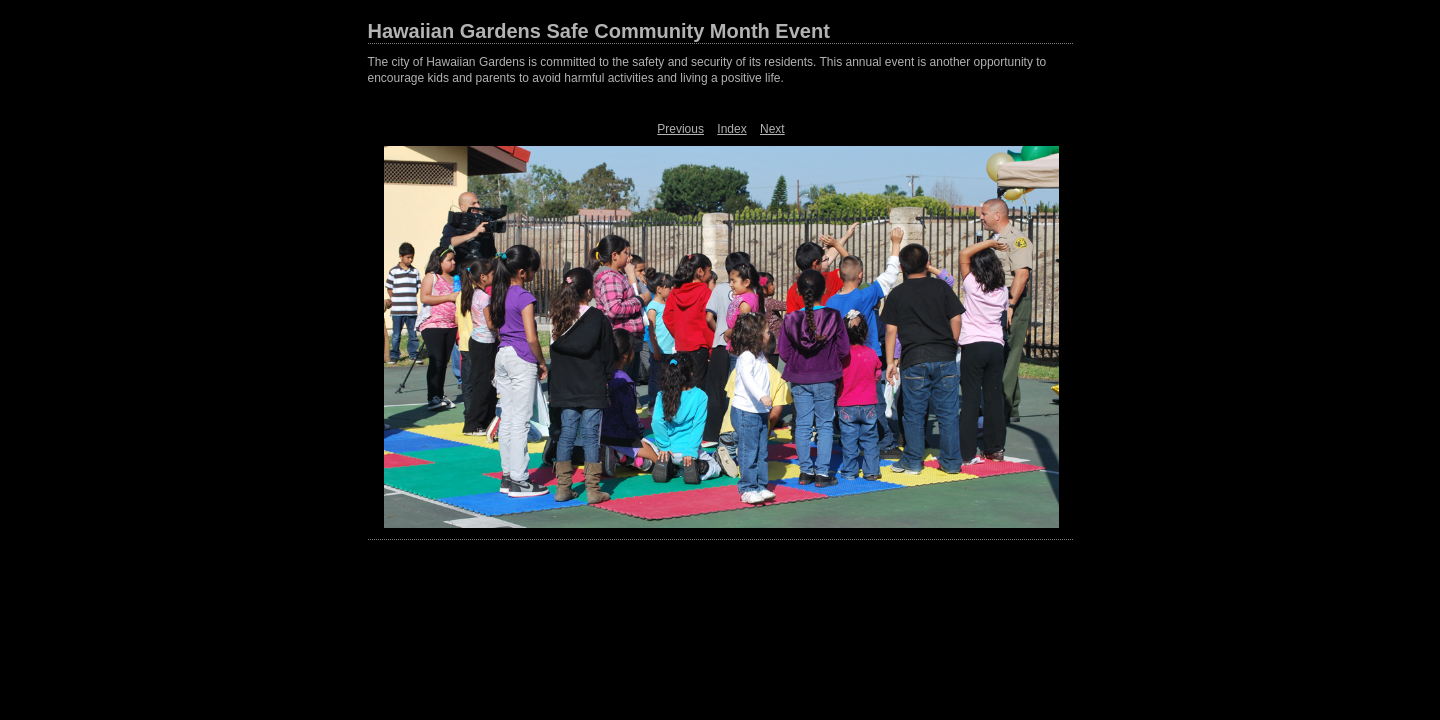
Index (731, 129)
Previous (680, 129)
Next (772, 129)
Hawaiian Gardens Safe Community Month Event (599, 31)
